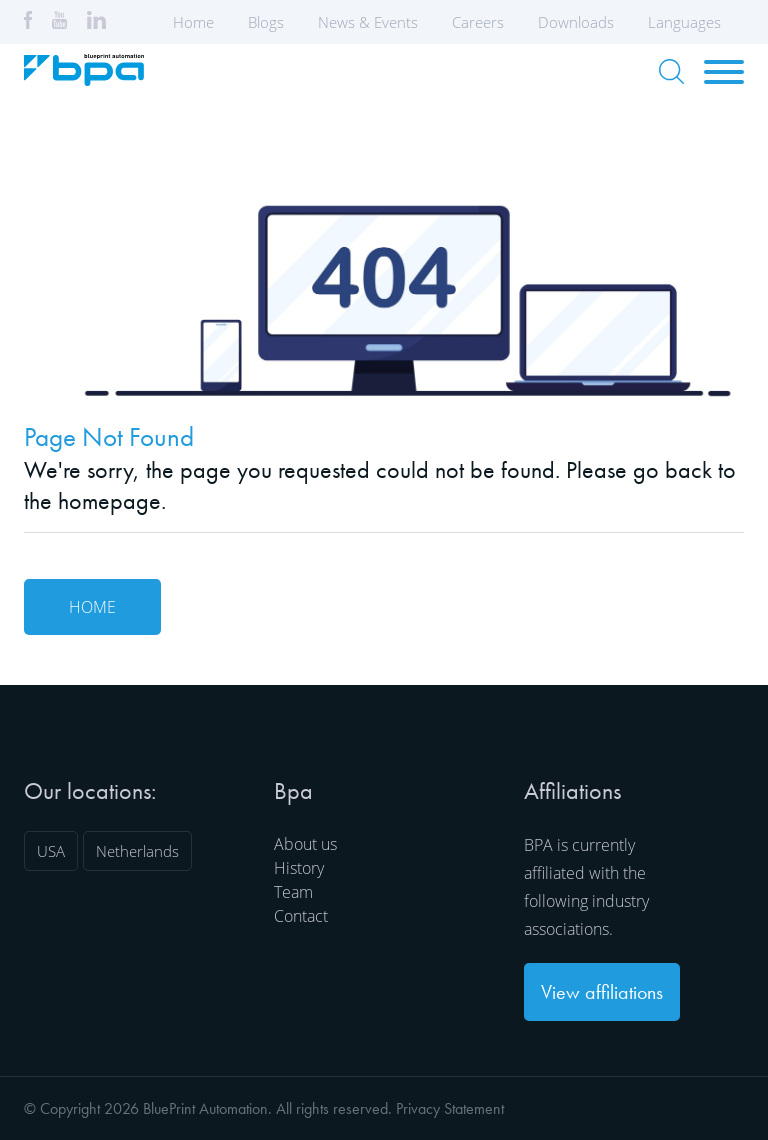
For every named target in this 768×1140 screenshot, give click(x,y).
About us (305, 844)
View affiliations (602, 992)
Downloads (576, 22)
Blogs (266, 22)
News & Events (368, 22)
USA (51, 851)
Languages (691, 22)
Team (293, 892)
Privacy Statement (450, 1108)
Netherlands (137, 851)
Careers (478, 22)
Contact (301, 916)
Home (193, 22)
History (299, 868)
